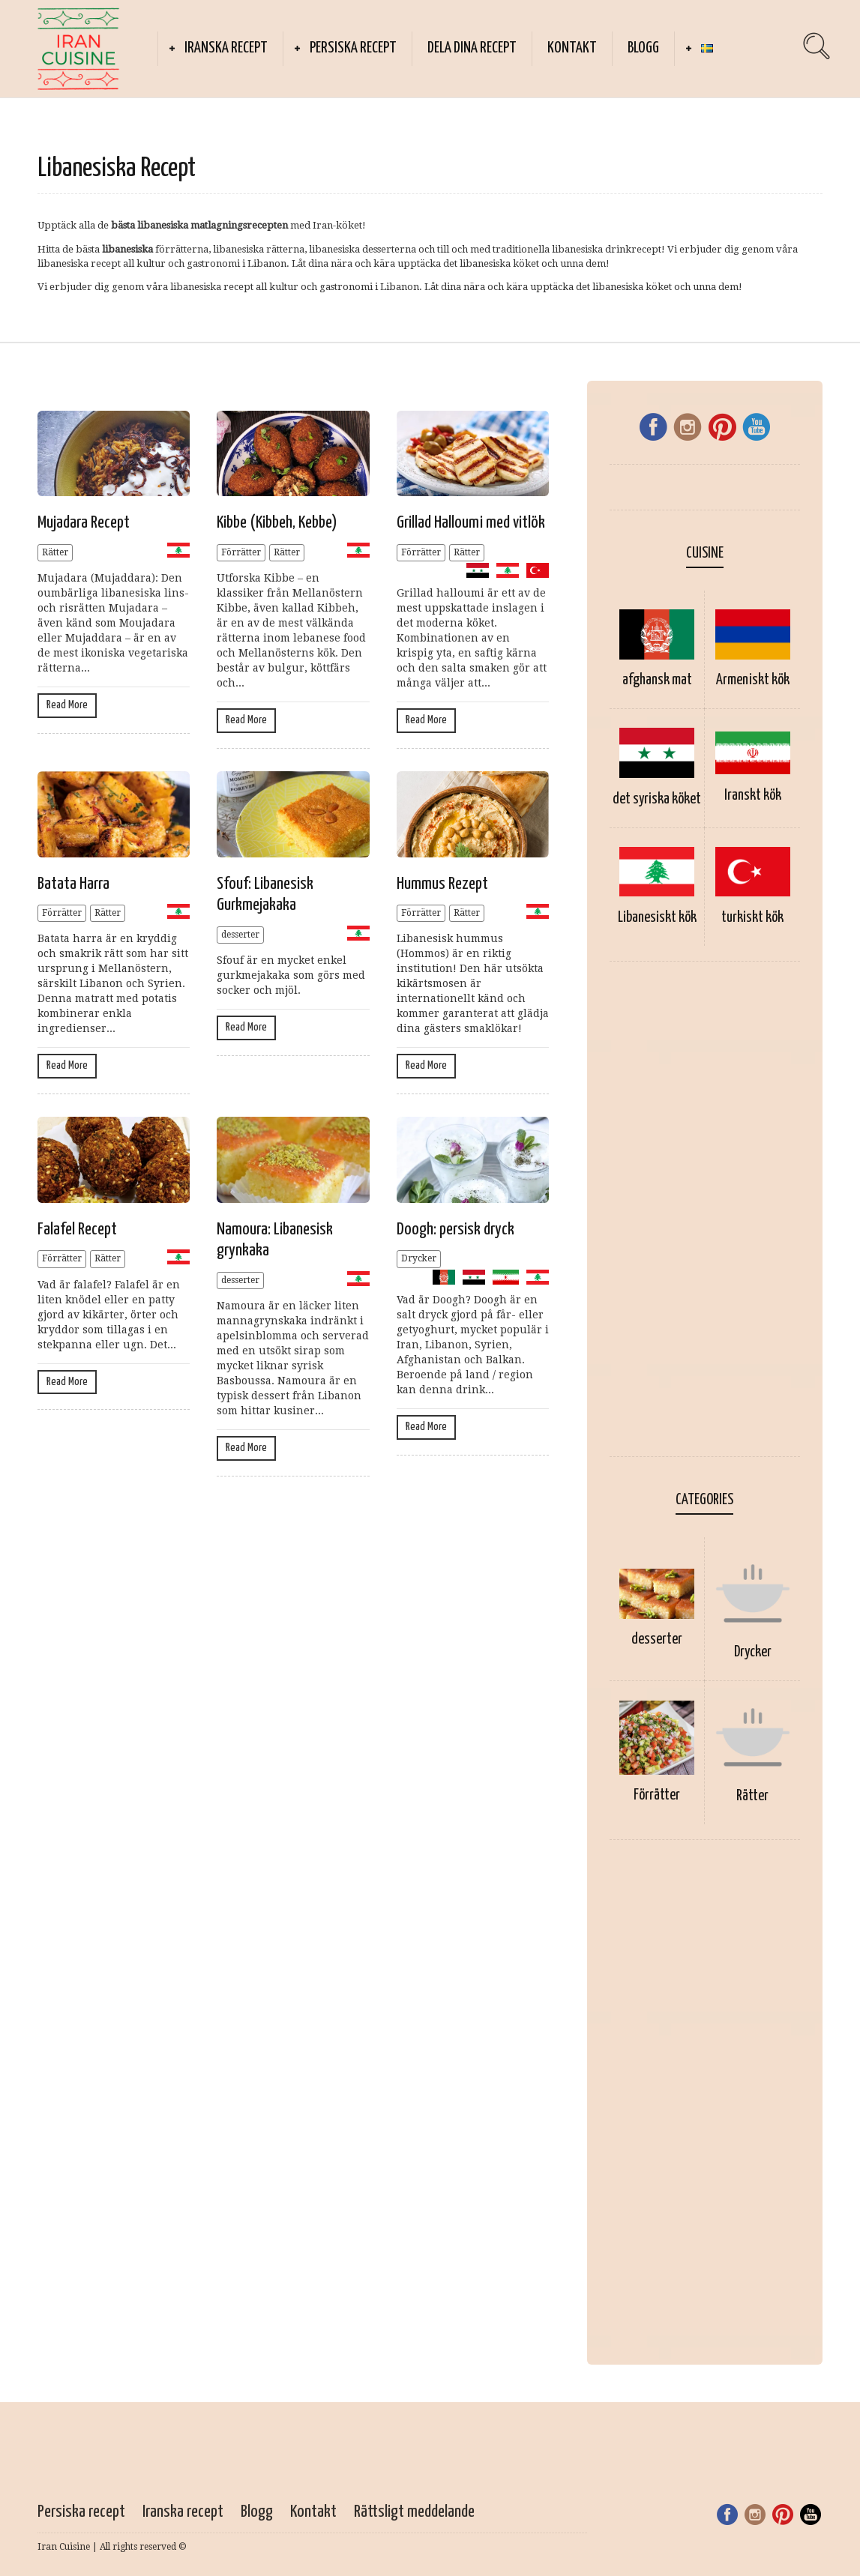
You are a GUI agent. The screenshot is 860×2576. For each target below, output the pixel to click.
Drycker (418, 1258)
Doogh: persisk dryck (455, 1229)
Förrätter (241, 552)
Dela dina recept (472, 47)
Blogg (643, 47)
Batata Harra (73, 884)
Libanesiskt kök (657, 918)
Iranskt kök (752, 795)
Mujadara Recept (83, 522)
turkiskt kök (752, 918)
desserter (240, 934)
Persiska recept (353, 47)
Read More (67, 705)
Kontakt (572, 47)
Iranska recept (226, 47)
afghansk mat (657, 680)
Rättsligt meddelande (416, 2512)
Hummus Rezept (442, 884)
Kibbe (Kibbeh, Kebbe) (277, 522)
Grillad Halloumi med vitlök (471, 522)
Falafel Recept (77, 1229)
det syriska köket (657, 799)
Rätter (55, 552)
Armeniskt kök (753, 680)
